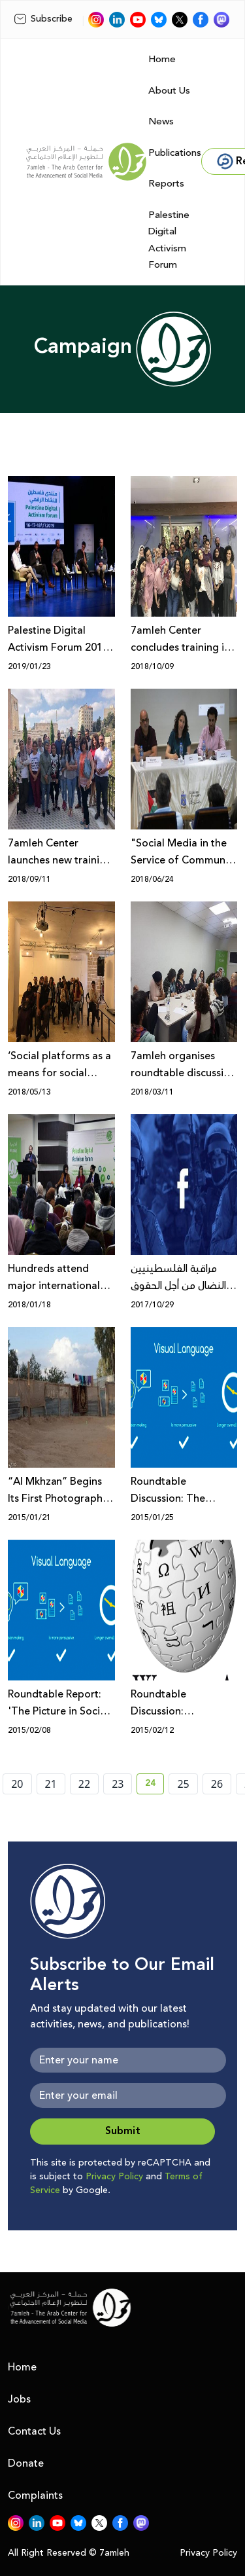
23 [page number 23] (117, 1784)
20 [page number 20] (17, 1784)
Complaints (35, 2495)
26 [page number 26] (217, 1784)
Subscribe (43, 19)
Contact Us (34, 2431)
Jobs (19, 2399)
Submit (122, 2131)
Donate (26, 2463)
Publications (174, 152)
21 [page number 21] (51, 1784)
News (161, 121)
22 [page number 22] (84, 1784)
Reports (166, 183)
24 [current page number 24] (154, 1785)
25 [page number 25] (183, 1784)
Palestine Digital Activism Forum (168, 240)
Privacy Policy (114, 2176)
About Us (169, 90)
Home (162, 59)
